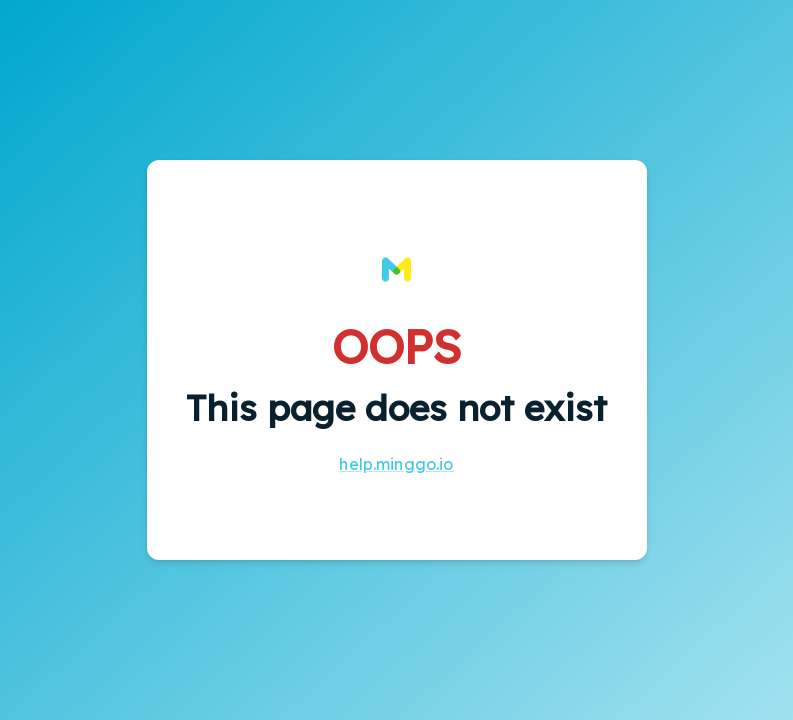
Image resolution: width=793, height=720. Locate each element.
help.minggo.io (396, 464)
